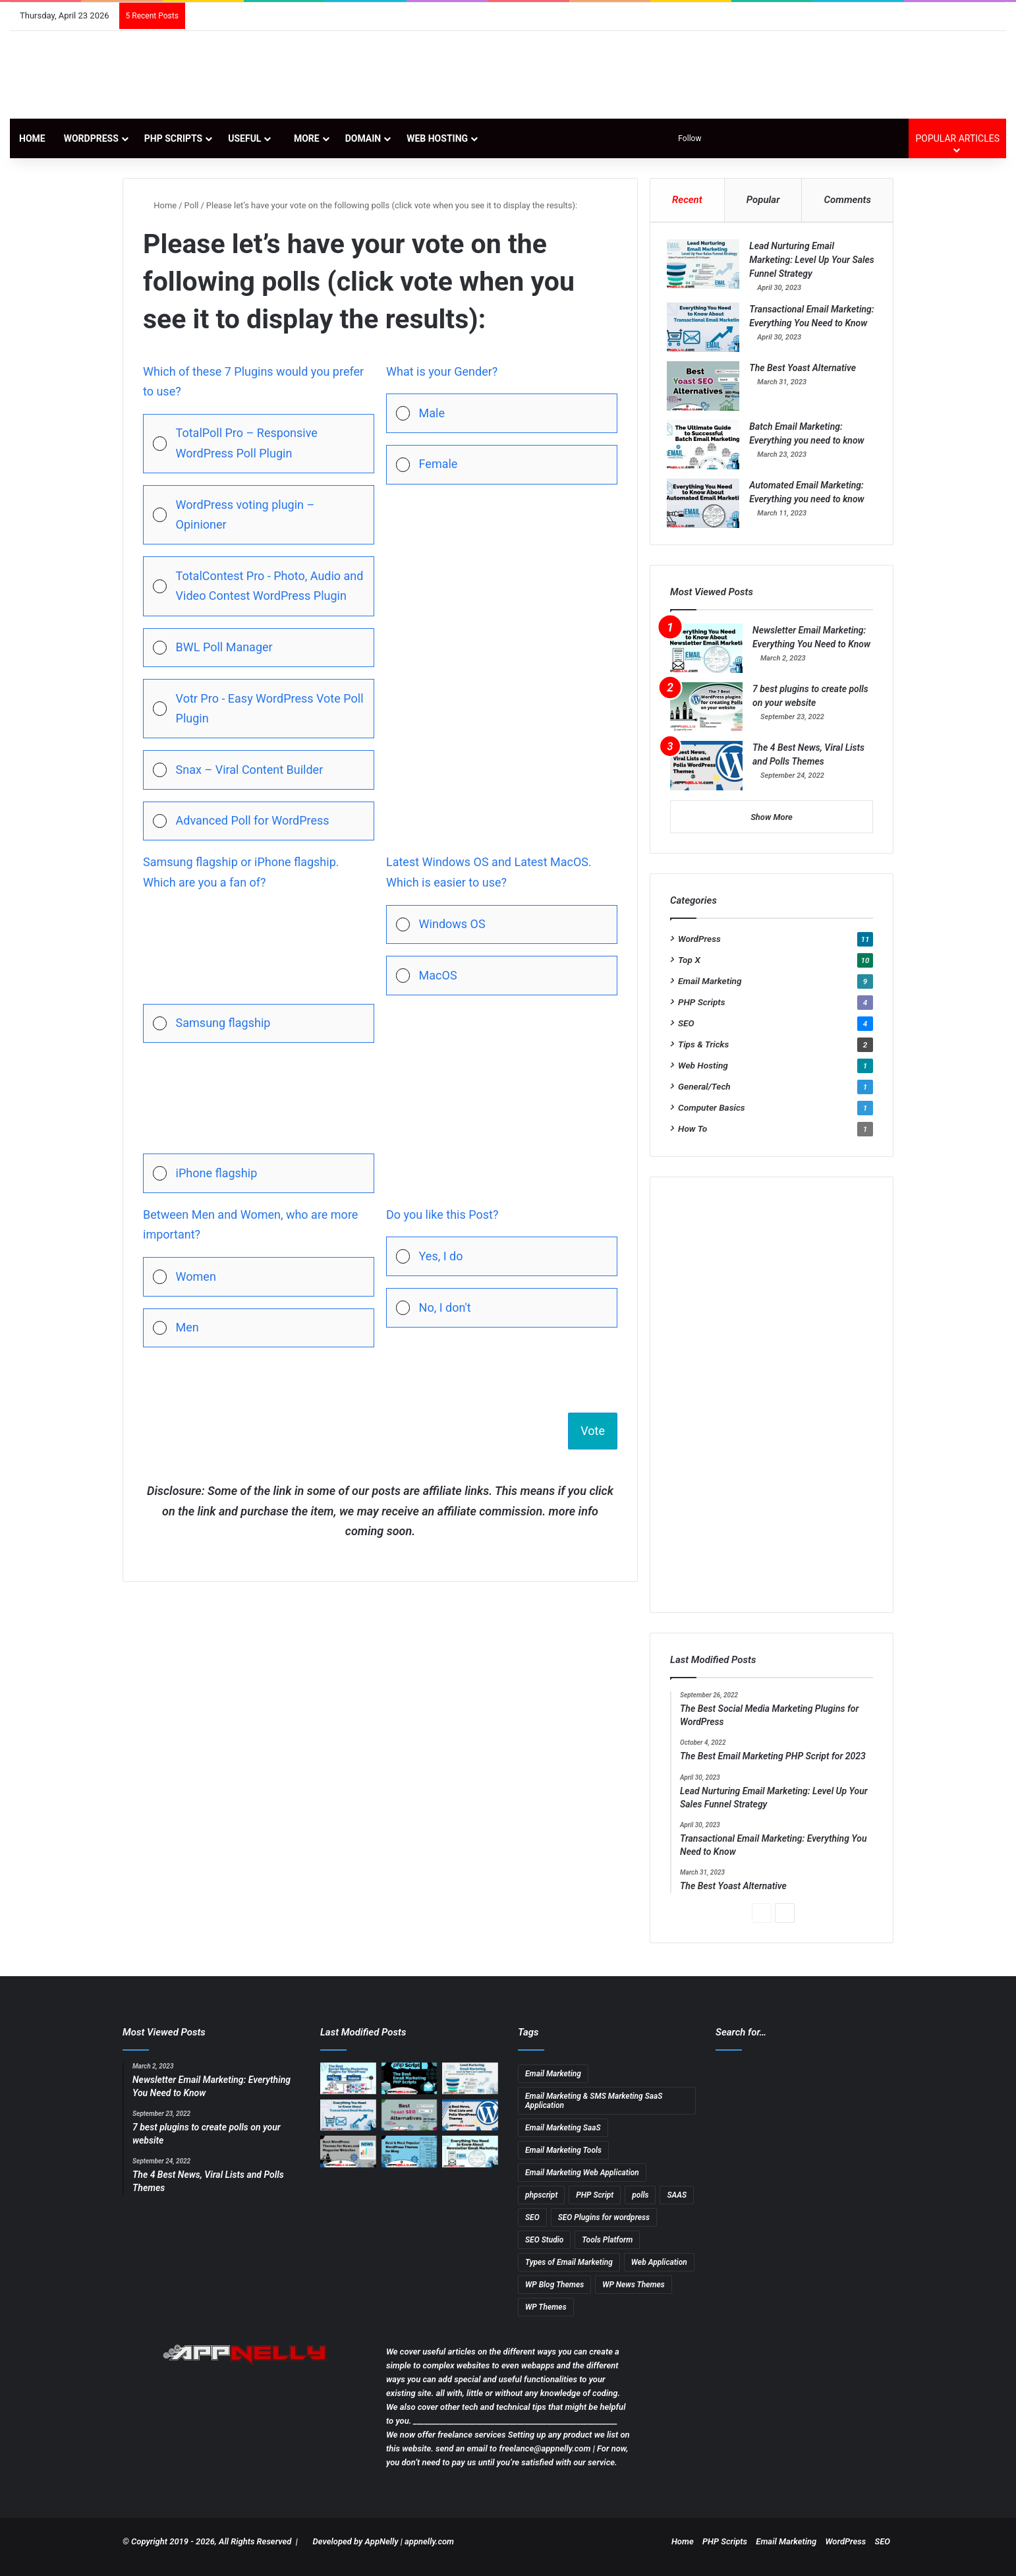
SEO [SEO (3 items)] (532, 2228)
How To (692, 1139)
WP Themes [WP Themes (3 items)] (546, 2317)
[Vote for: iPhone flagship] (258, 1124)
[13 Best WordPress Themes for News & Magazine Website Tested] (348, 2163)
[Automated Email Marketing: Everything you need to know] (706, 511)
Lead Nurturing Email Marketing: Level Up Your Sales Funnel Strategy (802, 263)
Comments (847, 200)
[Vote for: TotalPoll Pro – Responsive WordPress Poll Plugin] (258, 443)
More (303, 138)
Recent (687, 200)
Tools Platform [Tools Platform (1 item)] (607, 2250)
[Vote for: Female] (501, 464)
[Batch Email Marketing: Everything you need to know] (706, 452)
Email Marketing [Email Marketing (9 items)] (553, 2084)
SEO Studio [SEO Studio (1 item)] (544, 2250)
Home (32, 138)
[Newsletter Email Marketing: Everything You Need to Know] (706, 659)
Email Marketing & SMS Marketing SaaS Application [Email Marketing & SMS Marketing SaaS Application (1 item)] (593, 2111)
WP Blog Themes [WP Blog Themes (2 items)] (554, 2295)
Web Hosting (437, 138)
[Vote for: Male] (501, 413)
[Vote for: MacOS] (501, 975)
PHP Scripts (173, 138)
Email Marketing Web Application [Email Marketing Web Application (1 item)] (582, 2183)
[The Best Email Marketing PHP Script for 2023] (409, 2089)
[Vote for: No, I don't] (501, 1307)
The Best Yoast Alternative (805, 375)
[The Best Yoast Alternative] (706, 394)
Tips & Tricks (703, 1055)
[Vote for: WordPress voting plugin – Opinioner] (258, 514)
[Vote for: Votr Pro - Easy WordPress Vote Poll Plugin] (258, 708)
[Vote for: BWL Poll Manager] (258, 648)
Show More (771, 828)
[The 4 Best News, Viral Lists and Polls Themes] (706, 777)
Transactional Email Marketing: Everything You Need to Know (805, 326)
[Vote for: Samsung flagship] (258, 974)
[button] (270, 444)
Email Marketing (710, 992)
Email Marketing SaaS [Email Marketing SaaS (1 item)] (563, 2138)
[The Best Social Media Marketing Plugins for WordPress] (348, 2089)
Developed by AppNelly (357, 2552)
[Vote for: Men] (258, 1328)
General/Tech (704, 1097)
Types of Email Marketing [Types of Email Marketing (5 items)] (569, 2272)
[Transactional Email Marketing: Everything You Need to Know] (706, 330)
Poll (191, 205)
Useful (244, 138)
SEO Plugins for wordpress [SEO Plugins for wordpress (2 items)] (604, 2228)
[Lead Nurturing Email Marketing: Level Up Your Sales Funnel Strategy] (706, 267)
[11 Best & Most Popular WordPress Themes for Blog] (409, 2163)
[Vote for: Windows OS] (501, 925)
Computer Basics (711, 1118)
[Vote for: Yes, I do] (501, 1256)
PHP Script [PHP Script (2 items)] (594, 2205)
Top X (689, 971)
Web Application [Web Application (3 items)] (659, 2272)
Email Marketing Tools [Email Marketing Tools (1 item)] (563, 2160)
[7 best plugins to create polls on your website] (706, 718)
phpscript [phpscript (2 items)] (541, 2205)
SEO (686, 1034)
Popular (763, 200)
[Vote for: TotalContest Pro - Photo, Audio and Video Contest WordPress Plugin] (258, 586)
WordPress (91, 138)
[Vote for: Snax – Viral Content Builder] (258, 770)
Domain (363, 138)
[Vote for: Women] (258, 1277)
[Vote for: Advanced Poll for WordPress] (258, 821)
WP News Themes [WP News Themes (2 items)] (633, 2295)
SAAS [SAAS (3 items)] (677, 2205)
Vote (592, 1431)
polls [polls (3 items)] (640, 2205)
